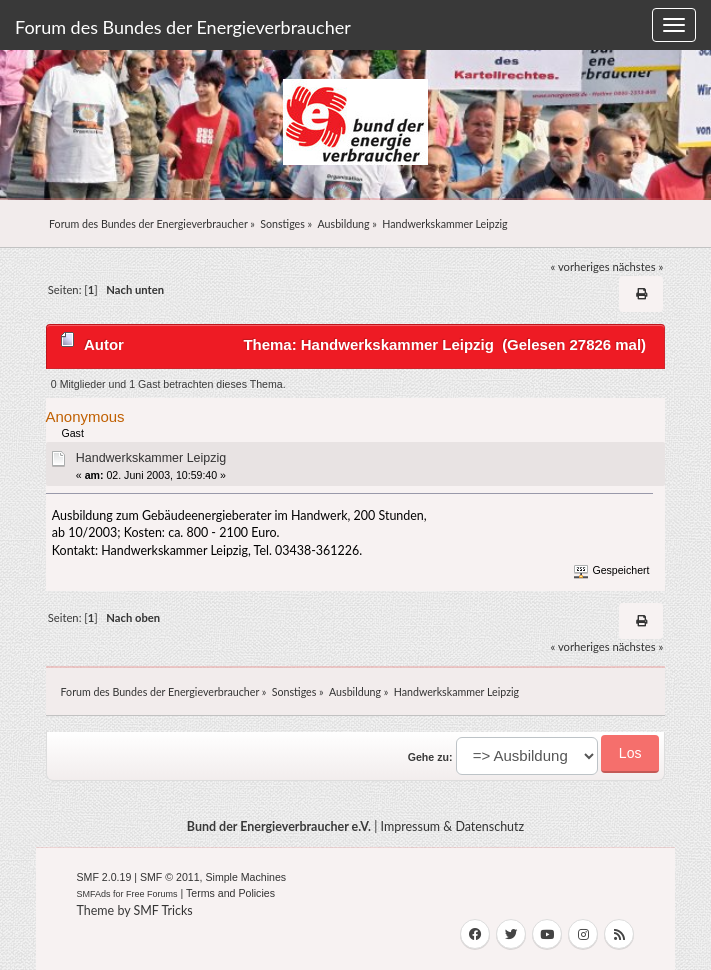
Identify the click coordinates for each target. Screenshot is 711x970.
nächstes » (637, 266)
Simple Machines (245, 877)
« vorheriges (580, 266)
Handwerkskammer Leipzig (151, 458)
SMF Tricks (163, 910)
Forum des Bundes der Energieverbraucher (183, 27)
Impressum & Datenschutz (453, 826)
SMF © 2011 (170, 877)
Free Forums (152, 894)
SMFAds (94, 894)
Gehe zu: (430, 757)
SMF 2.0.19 (104, 877)
